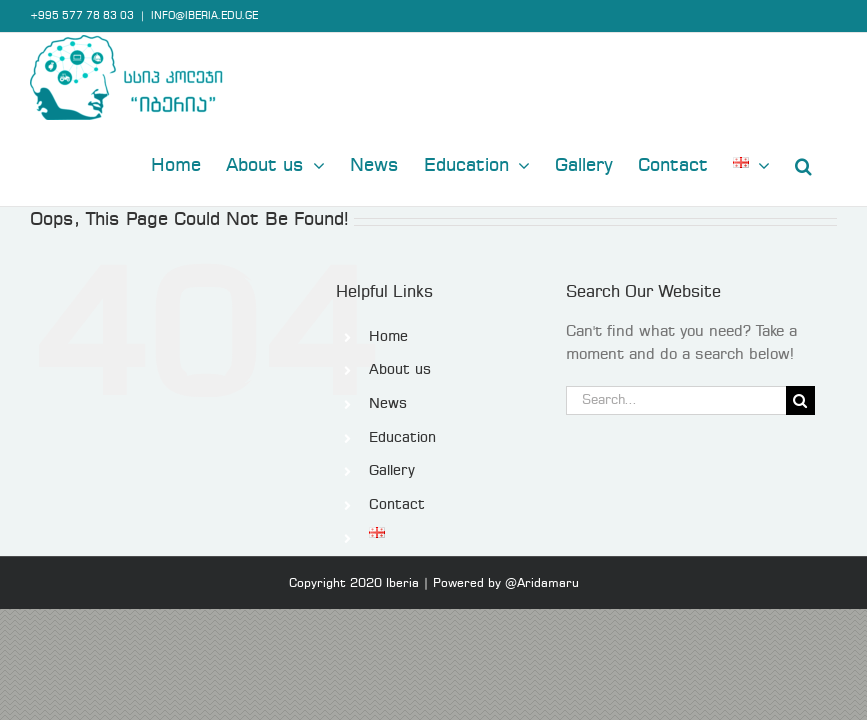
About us (400, 370)
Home (388, 337)
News (388, 404)
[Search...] (676, 400)
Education (402, 438)
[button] (803, 164)
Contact (397, 505)
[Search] (800, 400)
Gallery (392, 471)
